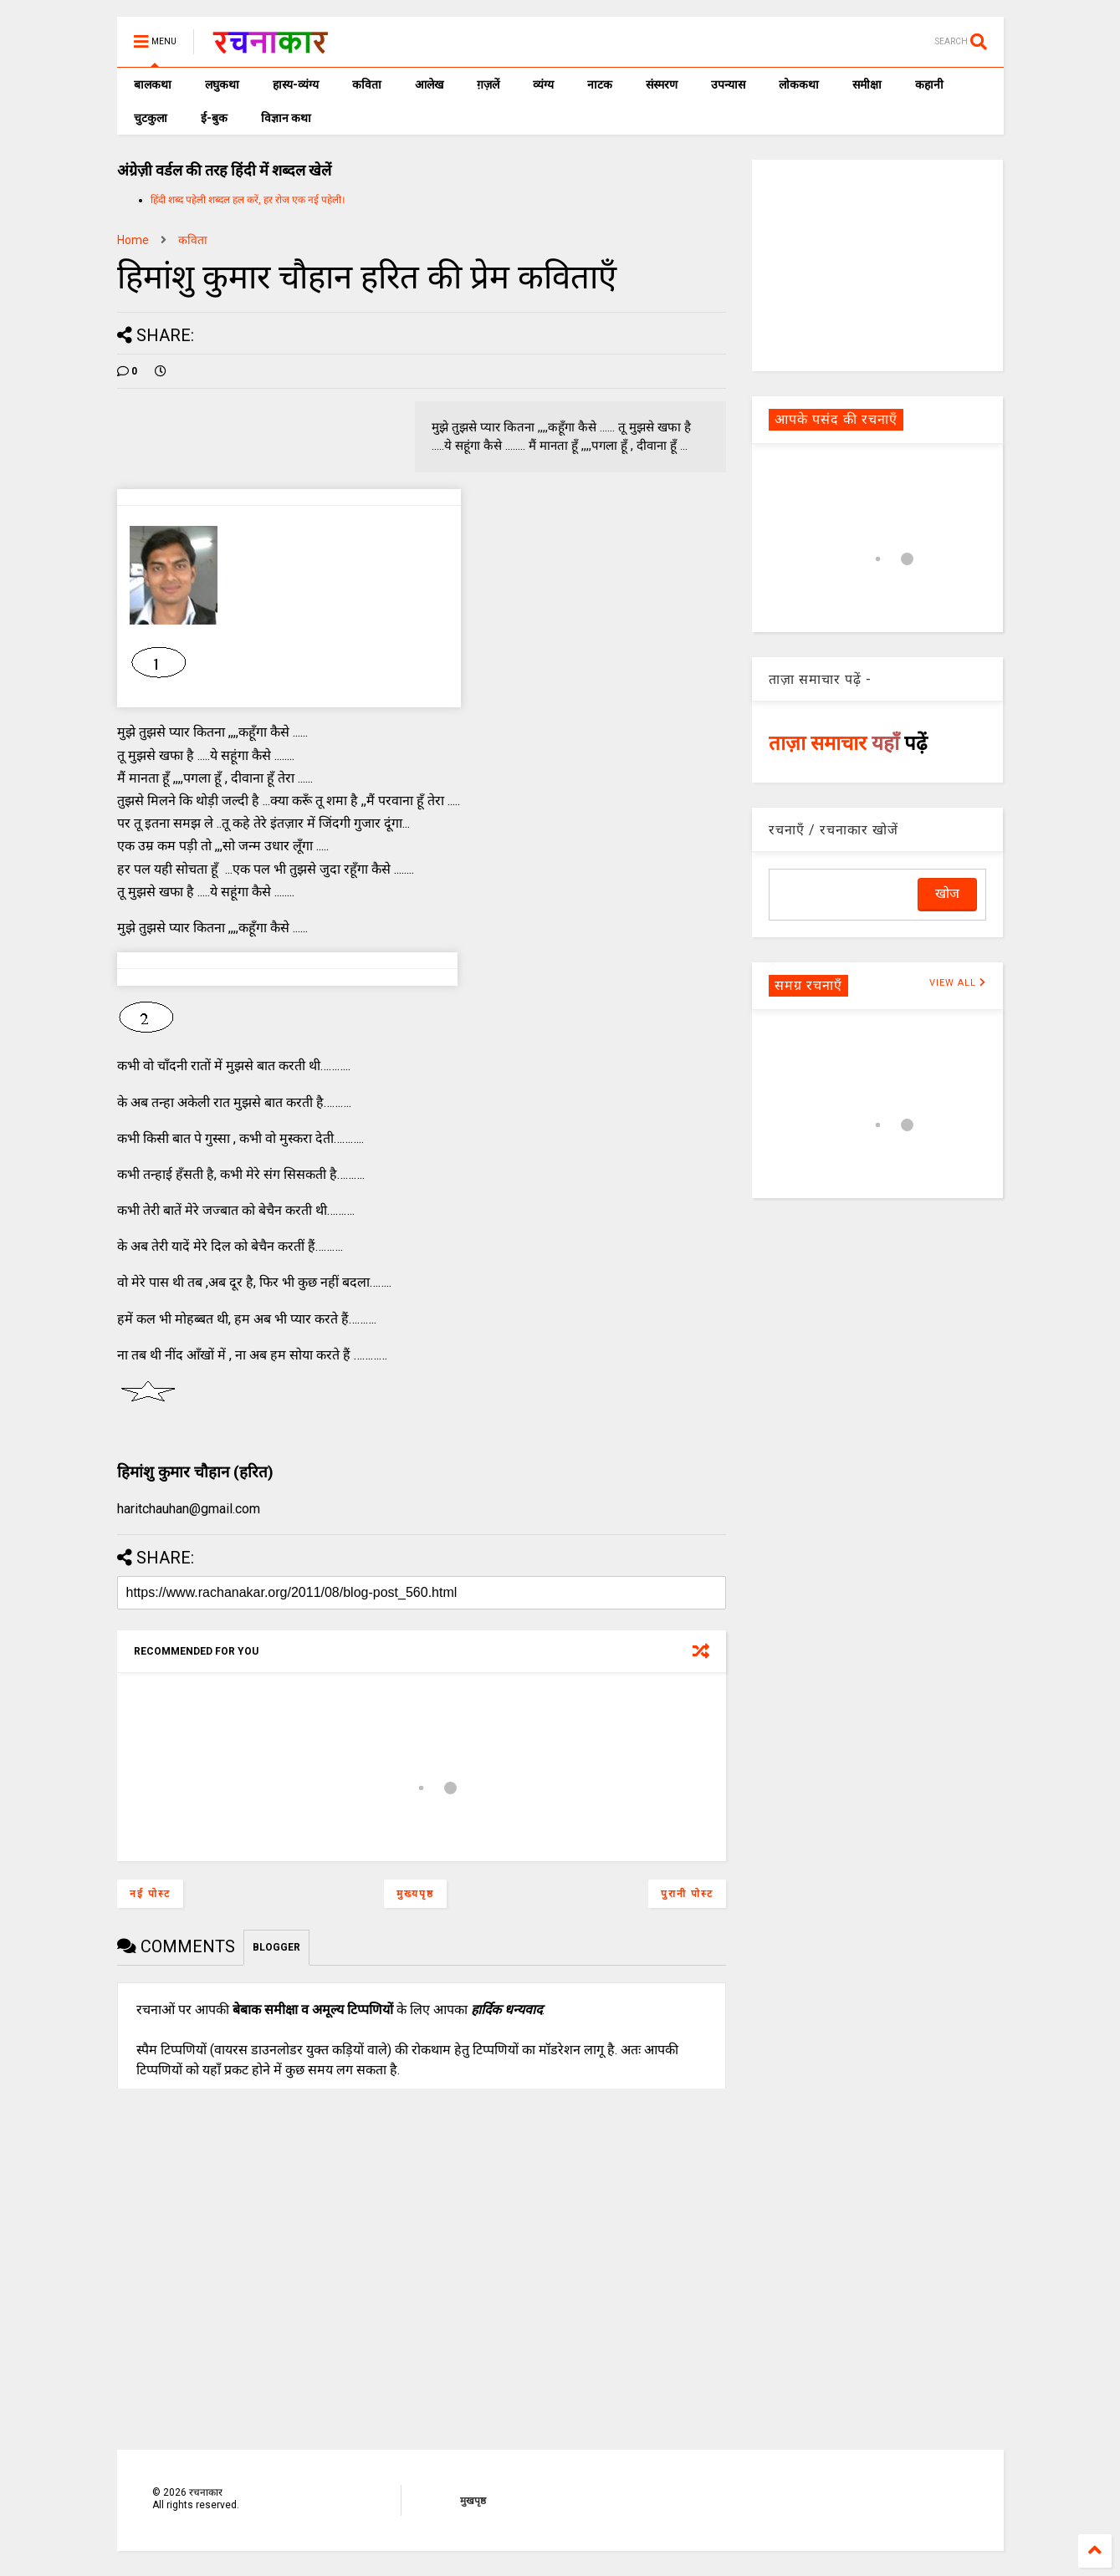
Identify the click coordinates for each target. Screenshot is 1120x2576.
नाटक (599, 84)
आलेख (429, 84)
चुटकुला (150, 118)
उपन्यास (728, 84)
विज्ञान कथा (286, 118)
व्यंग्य (543, 84)
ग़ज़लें (488, 84)
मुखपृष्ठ (473, 2501)
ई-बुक (214, 118)
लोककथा (799, 84)
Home (133, 240)
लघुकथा (222, 84)
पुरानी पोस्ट (687, 1894)
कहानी (929, 84)
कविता (366, 84)
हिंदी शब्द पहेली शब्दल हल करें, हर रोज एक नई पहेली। (248, 200)
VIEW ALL (957, 982)
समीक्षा (867, 84)
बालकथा (152, 84)
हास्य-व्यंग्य (296, 84)
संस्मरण (662, 84)
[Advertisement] (877, 264)
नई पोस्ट (150, 1894)
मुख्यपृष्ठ (415, 1894)
